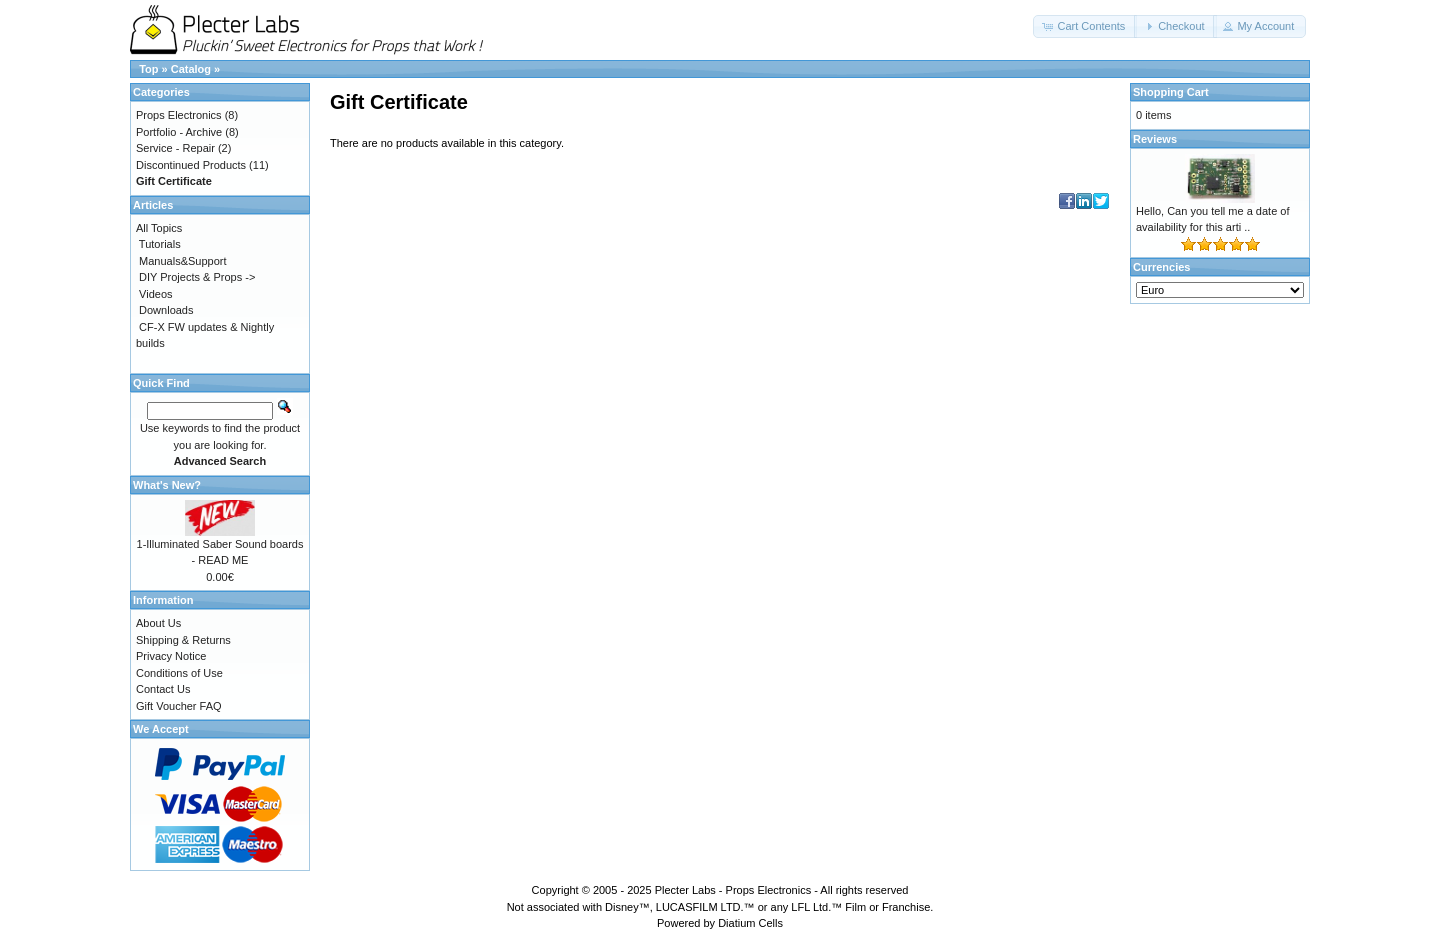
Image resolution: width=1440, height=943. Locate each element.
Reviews (1155, 139)
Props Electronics (179, 115)
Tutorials (160, 244)
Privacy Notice (171, 656)
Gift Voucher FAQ (179, 706)
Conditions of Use (179, 673)
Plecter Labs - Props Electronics (733, 890)
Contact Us (163, 689)
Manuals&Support (182, 261)
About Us (158, 623)
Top (148, 69)
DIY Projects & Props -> (197, 277)
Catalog (191, 69)
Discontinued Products (191, 165)
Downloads (166, 310)
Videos (155, 294)
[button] (1085, 26)
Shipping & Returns (183, 640)
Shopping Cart (1171, 92)
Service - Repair (175, 148)
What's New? (167, 485)
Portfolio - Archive (179, 132)
